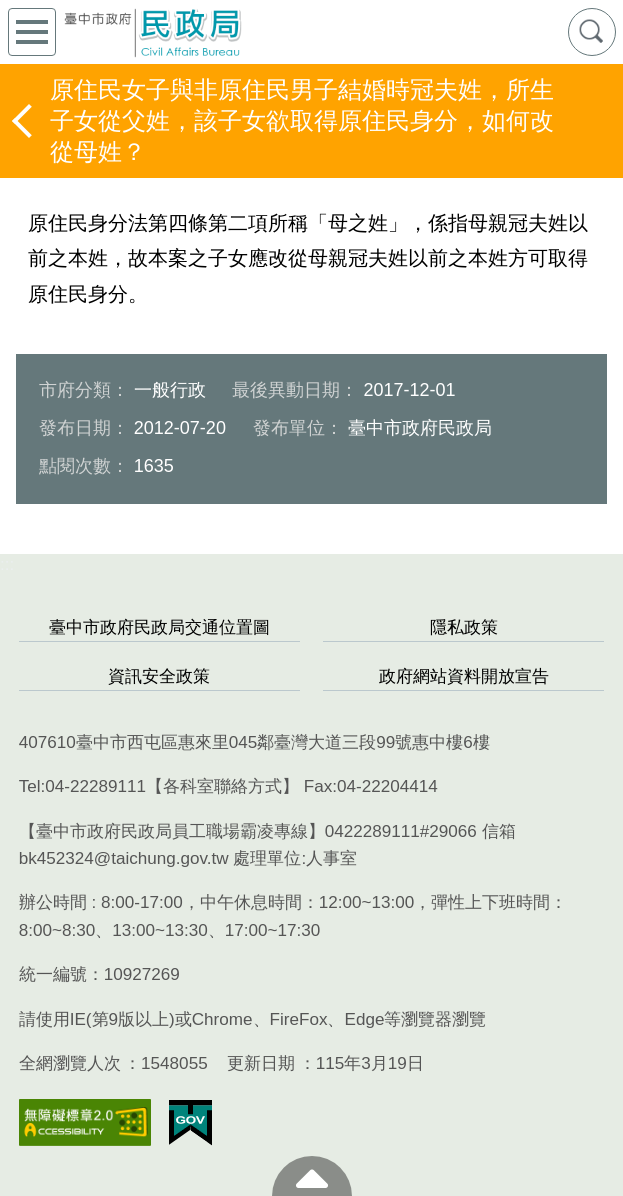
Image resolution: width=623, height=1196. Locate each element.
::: (7, 564)
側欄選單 (32, 32)
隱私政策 (464, 627)
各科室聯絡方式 (222, 786)
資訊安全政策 (159, 676)
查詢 (592, 32)
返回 (24, 121)
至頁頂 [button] (312, 1176)
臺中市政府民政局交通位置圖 (159, 627)
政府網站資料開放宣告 (464, 676)
